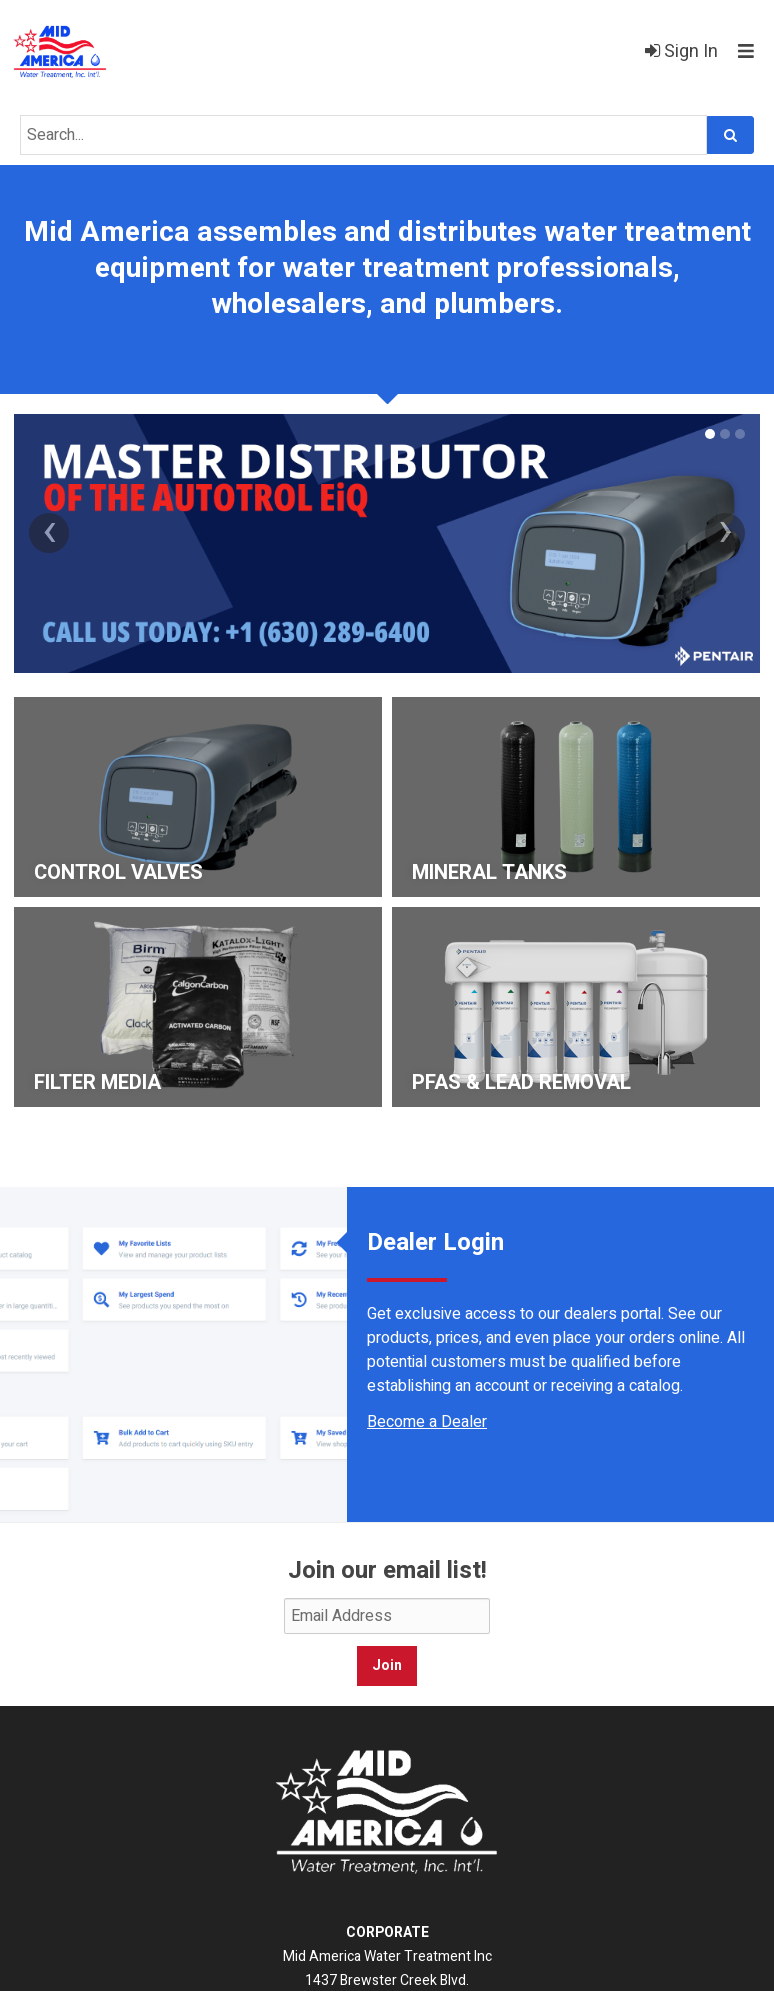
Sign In (681, 51)
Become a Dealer (427, 1422)
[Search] (730, 135)
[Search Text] (363, 135)
